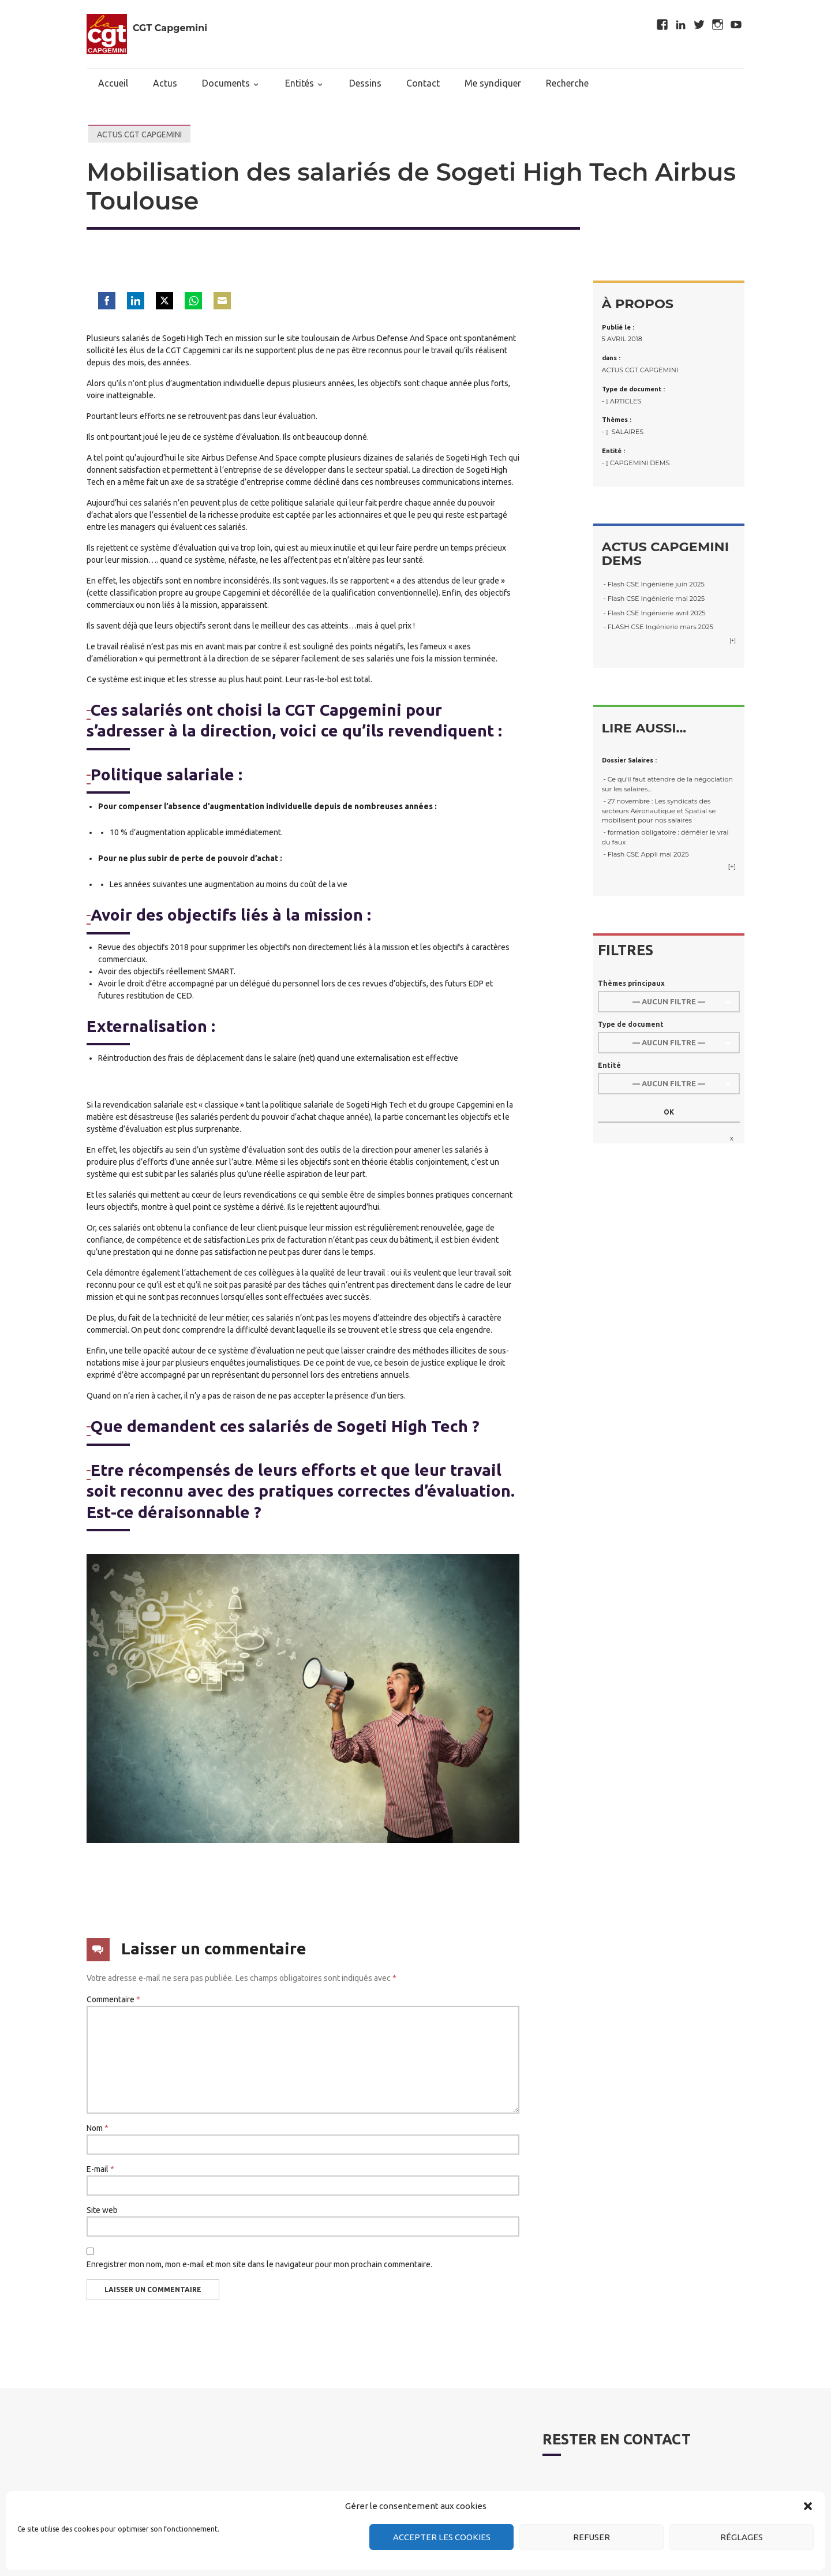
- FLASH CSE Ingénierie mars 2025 (657, 627)
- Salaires (623, 432)
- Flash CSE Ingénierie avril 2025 (654, 613)
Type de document (631, 1024)
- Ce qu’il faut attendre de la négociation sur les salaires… (667, 784)
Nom (97, 2128)
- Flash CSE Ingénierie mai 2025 (653, 599)
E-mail (100, 2169)
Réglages (741, 2537)
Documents (226, 83)
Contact (423, 83)
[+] (732, 640)
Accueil (113, 83)
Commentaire (113, 1999)
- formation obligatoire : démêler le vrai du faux (665, 837)
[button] (808, 2506)
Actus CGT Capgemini (139, 134)
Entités (299, 83)
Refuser (591, 2537)
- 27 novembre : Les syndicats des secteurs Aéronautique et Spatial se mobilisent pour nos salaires (659, 811)
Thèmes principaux (631, 983)
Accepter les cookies (442, 2537)
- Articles (622, 401)
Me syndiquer (493, 83)
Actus (165, 83)
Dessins (365, 83)
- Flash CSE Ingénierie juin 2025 (653, 584)
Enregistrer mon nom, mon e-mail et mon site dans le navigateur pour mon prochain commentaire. (259, 2264)
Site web (102, 2210)
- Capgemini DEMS (636, 463)
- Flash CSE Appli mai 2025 (645, 854)
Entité (609, 1065)
